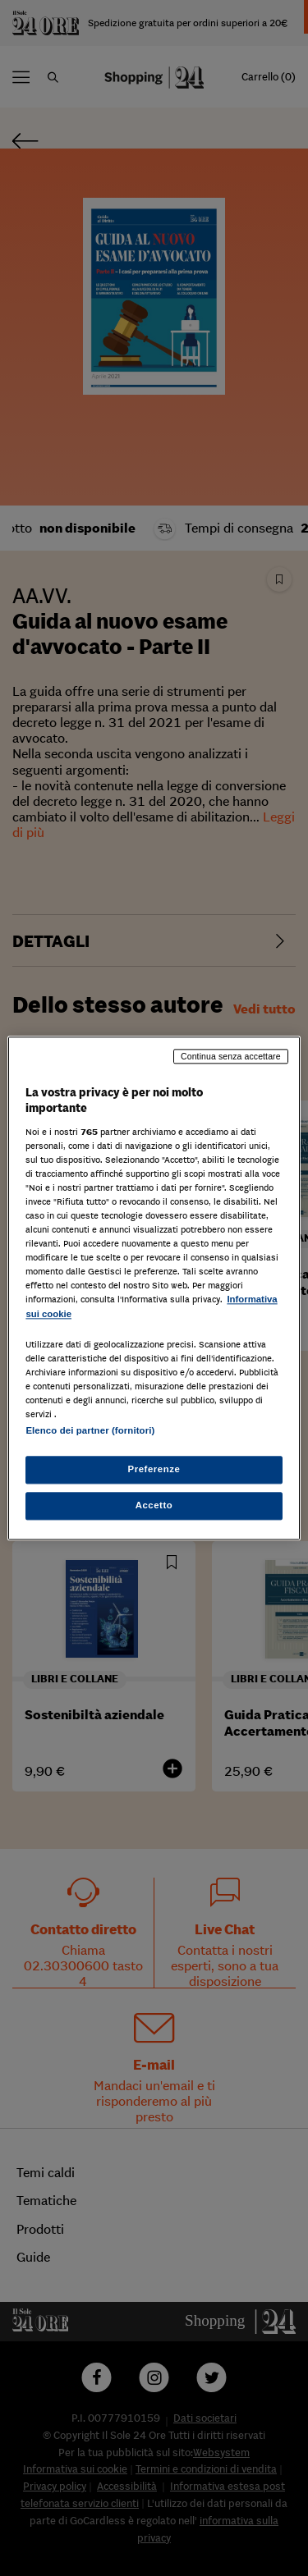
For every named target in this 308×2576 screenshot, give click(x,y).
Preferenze (154, 1469)
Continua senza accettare (231, 1056)
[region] (153, 1288)
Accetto (154, 1505)
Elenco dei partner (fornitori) (89, 1430)
